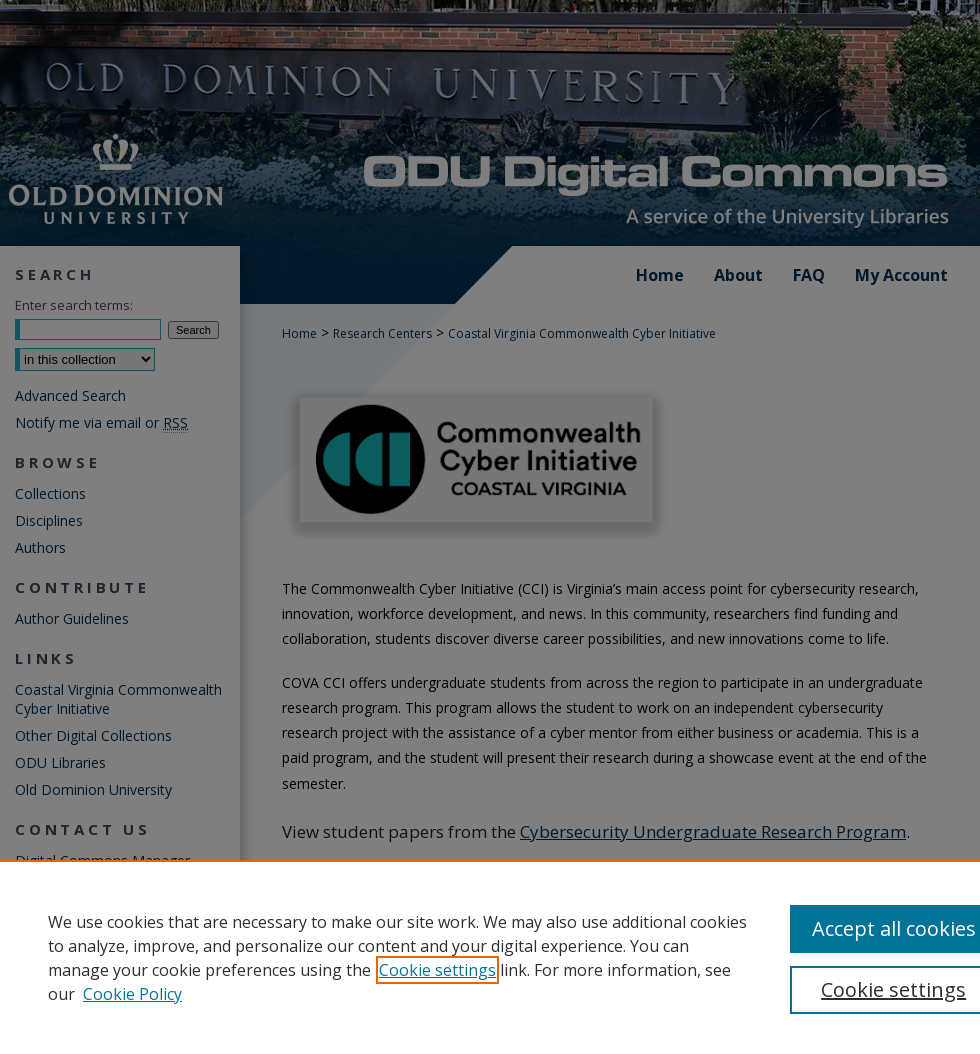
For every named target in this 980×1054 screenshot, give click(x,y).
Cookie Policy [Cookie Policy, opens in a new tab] (132, 994)
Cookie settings (437, 970)
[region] (490, 957)
